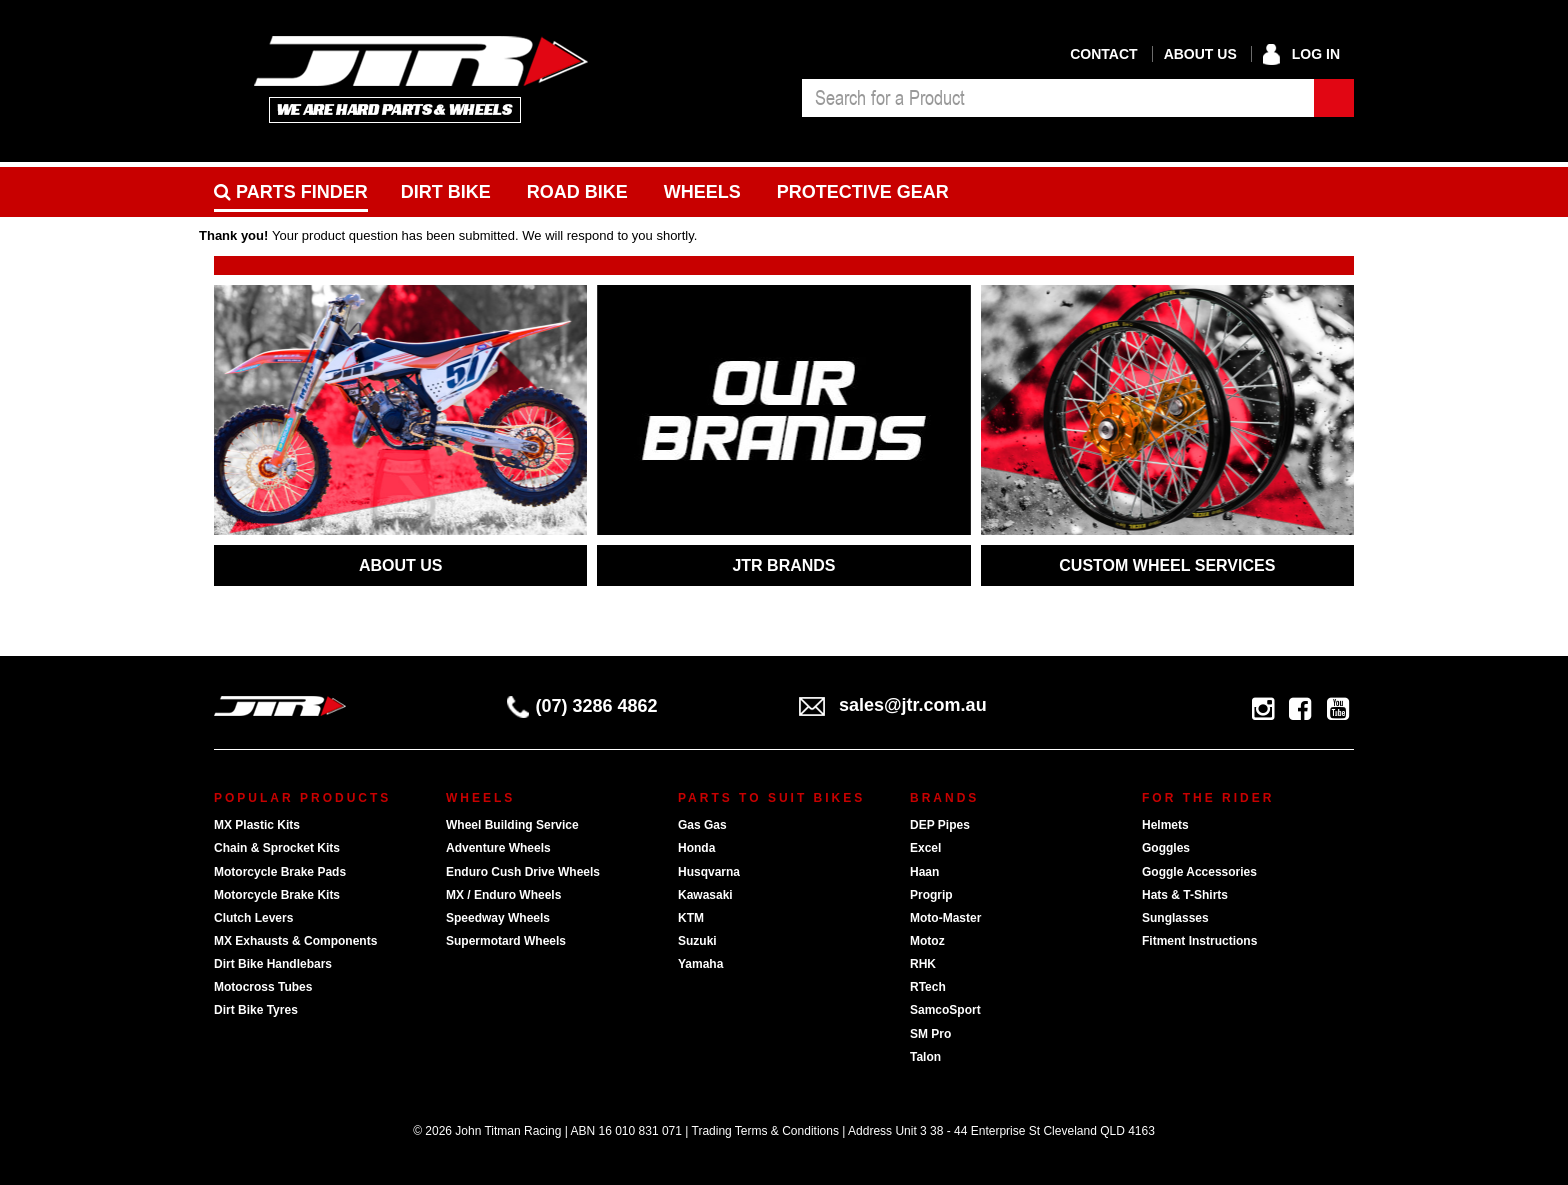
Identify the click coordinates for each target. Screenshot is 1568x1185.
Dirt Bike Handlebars (273, 964)
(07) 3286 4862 (582, 706)
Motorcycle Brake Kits (277, 895)
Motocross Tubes (263, 987)
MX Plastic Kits (257, 825)
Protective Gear (863, 192)
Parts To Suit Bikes (771, 798)
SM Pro (930, 1034)
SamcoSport (945, 1010)
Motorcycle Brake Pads (280, 872)
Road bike (577, 192)
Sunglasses (1175, 918)
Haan (924, 872)
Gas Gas (702, 825)
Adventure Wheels (498, 848)
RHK (923, 964)
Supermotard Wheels (506, 941)
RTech (928, 987)
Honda (696, 848)
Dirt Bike (446, 192)
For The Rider (1208, 798)
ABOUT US (401, 565)
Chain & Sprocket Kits (277, 848)
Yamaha (700, 964)
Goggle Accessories (1199, 872)
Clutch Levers (253, 918)
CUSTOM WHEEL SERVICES (1167, 565)
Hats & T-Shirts (1185, 895)
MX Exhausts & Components (295, 941)
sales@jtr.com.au (893, 705)
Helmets (1165, 825)
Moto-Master (945, 918)
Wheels (702, 192)
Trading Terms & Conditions (765, 1131)
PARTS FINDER (291, 192)
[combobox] (1058, 98)
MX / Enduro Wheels (503, 895)
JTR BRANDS (783, 565)
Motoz (927, 941)
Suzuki (697, 941)
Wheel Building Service (512, 825)
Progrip (931, 895)
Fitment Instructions (1199, 941)
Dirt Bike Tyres (256, 1010)
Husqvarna (709, 872)
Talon (925, 1057)
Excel (925, 848)
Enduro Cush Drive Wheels (523, 872)
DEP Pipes (940, 825)
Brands (944, 798)
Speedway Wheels (498, 918)
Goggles (1166, 848)
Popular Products (302, 798)
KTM (691, 918)
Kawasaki (705, 895)
